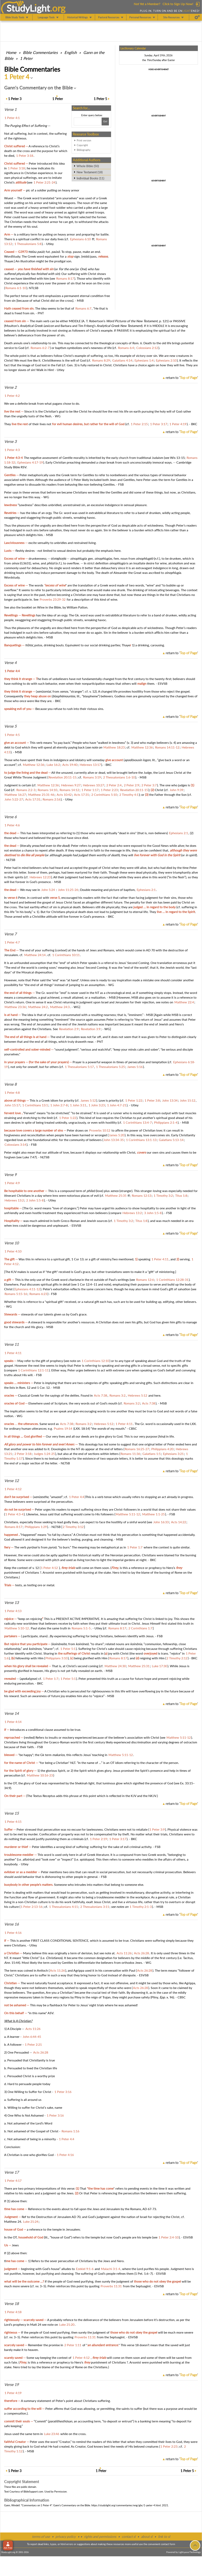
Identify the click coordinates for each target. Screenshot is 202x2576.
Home (11, 52)
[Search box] (87, 121)
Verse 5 (10, 726)
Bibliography (84, 149)
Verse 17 (11, 2172)
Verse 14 (11, 1713)
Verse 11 (11, 1344)
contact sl (129, 2536)
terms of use (41, 2536)
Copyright (82, 145)
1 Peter (26, 58)
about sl (146, 2536)
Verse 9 (10, 1175)
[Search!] (105, 121)
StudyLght (28, 8)
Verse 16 (11, 1924)
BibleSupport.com (33, 2491)
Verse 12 (11, 1481)
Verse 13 (11, 1602)
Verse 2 (10, 387)
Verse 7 (10, 934)
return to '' (182, 378)
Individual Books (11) (90, 178)
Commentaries (40, 52)
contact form (168, 2544)
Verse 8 (10, 1084)
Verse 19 (11, 2384)
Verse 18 (11, 2303)
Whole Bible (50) (88, 166)
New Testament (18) (90, 172)
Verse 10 (11, 1243)
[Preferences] (197, 17)
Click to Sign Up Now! (178, 4)
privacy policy (65, 2536)
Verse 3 (10, 441)
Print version (84, 140)
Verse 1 (10, 109)
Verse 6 (10, 817)
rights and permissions (100, 2536)
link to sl (164, 2536)
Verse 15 (11, 1813)
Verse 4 (10, 662)
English (70, 52)
